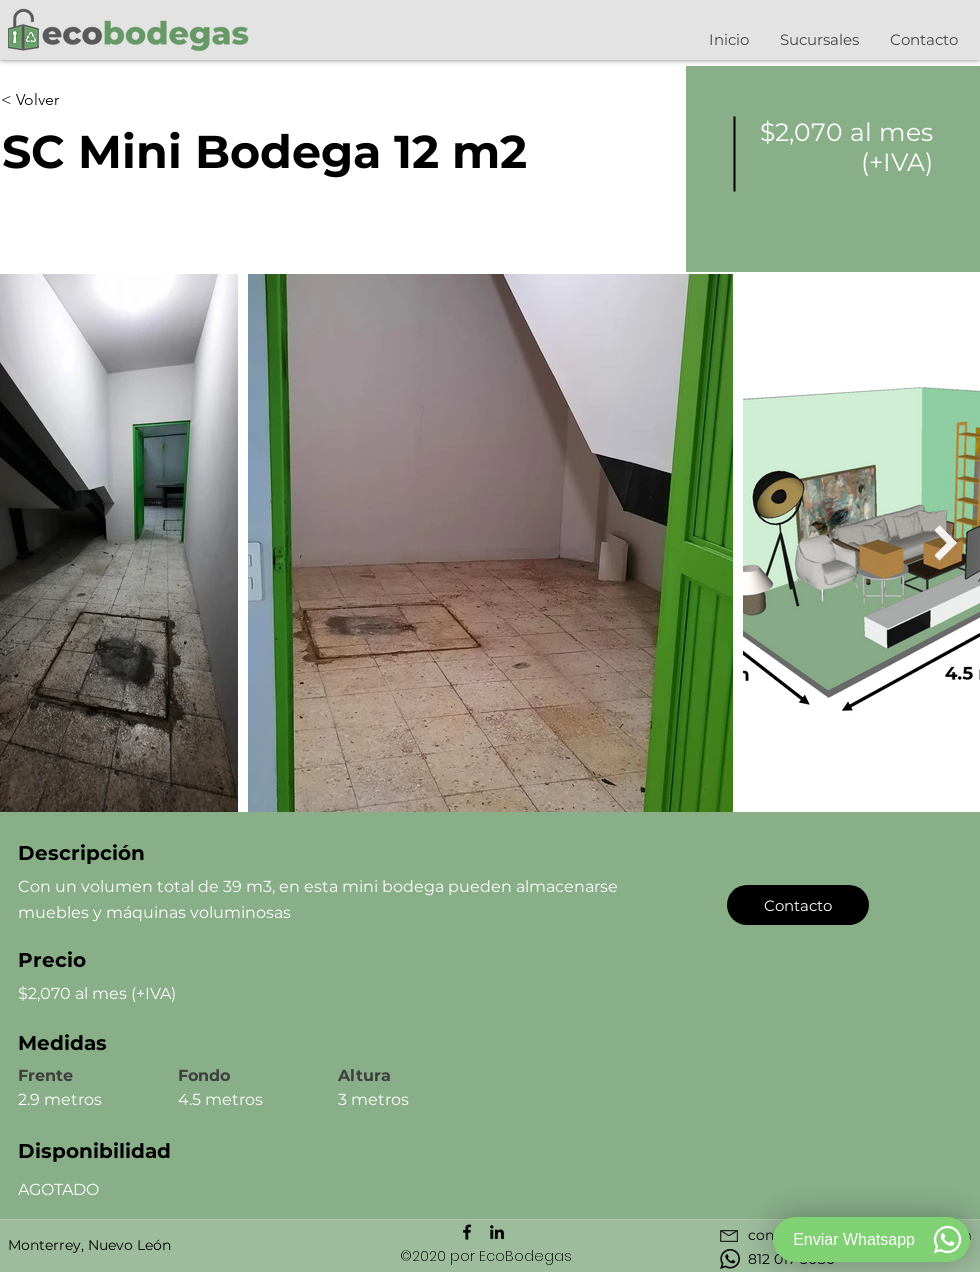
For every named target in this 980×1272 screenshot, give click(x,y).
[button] (819, 39)
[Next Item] (945, 542)
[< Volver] (72, 100)
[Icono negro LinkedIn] (497, 1232)
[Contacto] (798, 905)
